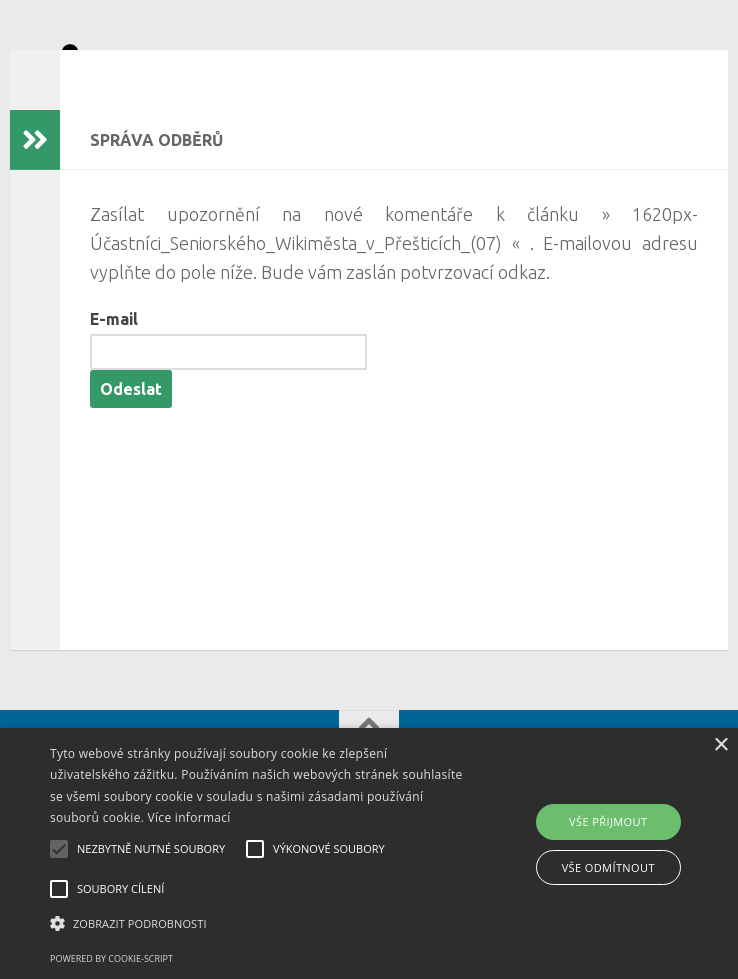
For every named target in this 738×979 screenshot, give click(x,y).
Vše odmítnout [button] (608, 867)
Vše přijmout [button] (608, 821)
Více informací (189, 817)
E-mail (114, 349)
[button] (257, 924)
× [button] (720, 745)
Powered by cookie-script (111, 958)
